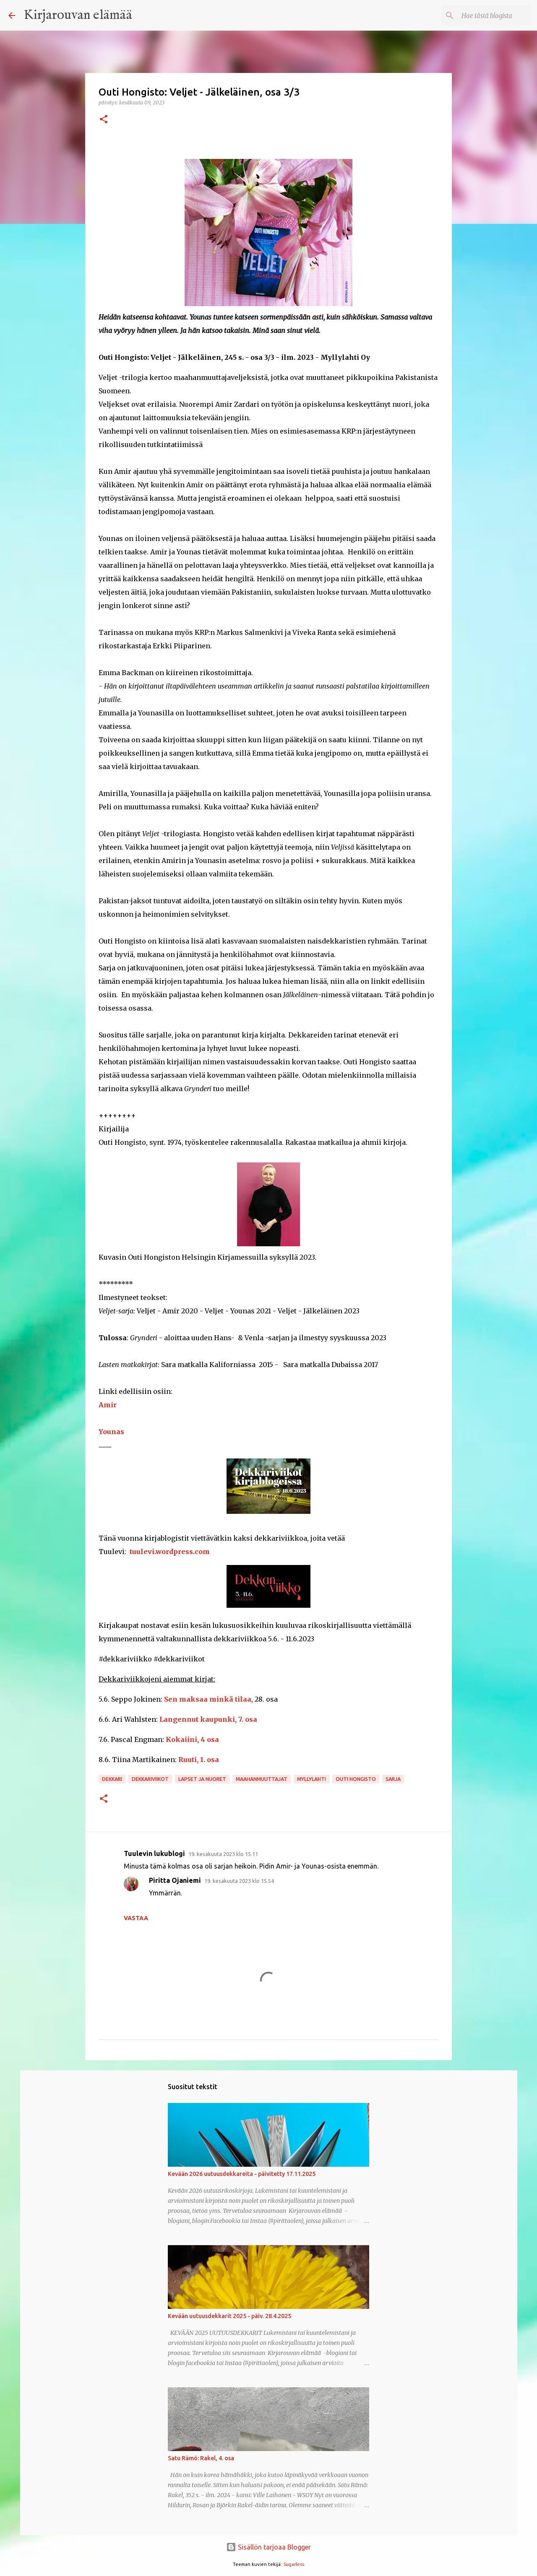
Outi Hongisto (356, 1779)
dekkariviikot (150, 1779)
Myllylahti (311, 1779)
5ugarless (293, 2564)
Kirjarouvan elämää (77, 15)
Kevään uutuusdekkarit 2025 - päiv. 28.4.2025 (229, 2316)
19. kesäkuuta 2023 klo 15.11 (223, 1854)
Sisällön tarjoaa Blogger (268, 2547)
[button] (104, 119)
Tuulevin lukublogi (154, 1853)
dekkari (112, 1779)
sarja (393, 1779)
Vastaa (136, 1918)
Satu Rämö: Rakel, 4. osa (201, 2458)
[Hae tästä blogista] (486, 15)
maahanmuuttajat (261, 1779)
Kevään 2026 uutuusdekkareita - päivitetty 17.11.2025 (241, 2173)
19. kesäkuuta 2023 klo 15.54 (239, 1881)
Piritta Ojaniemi (175, 1880)
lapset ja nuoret (202, 1779)
